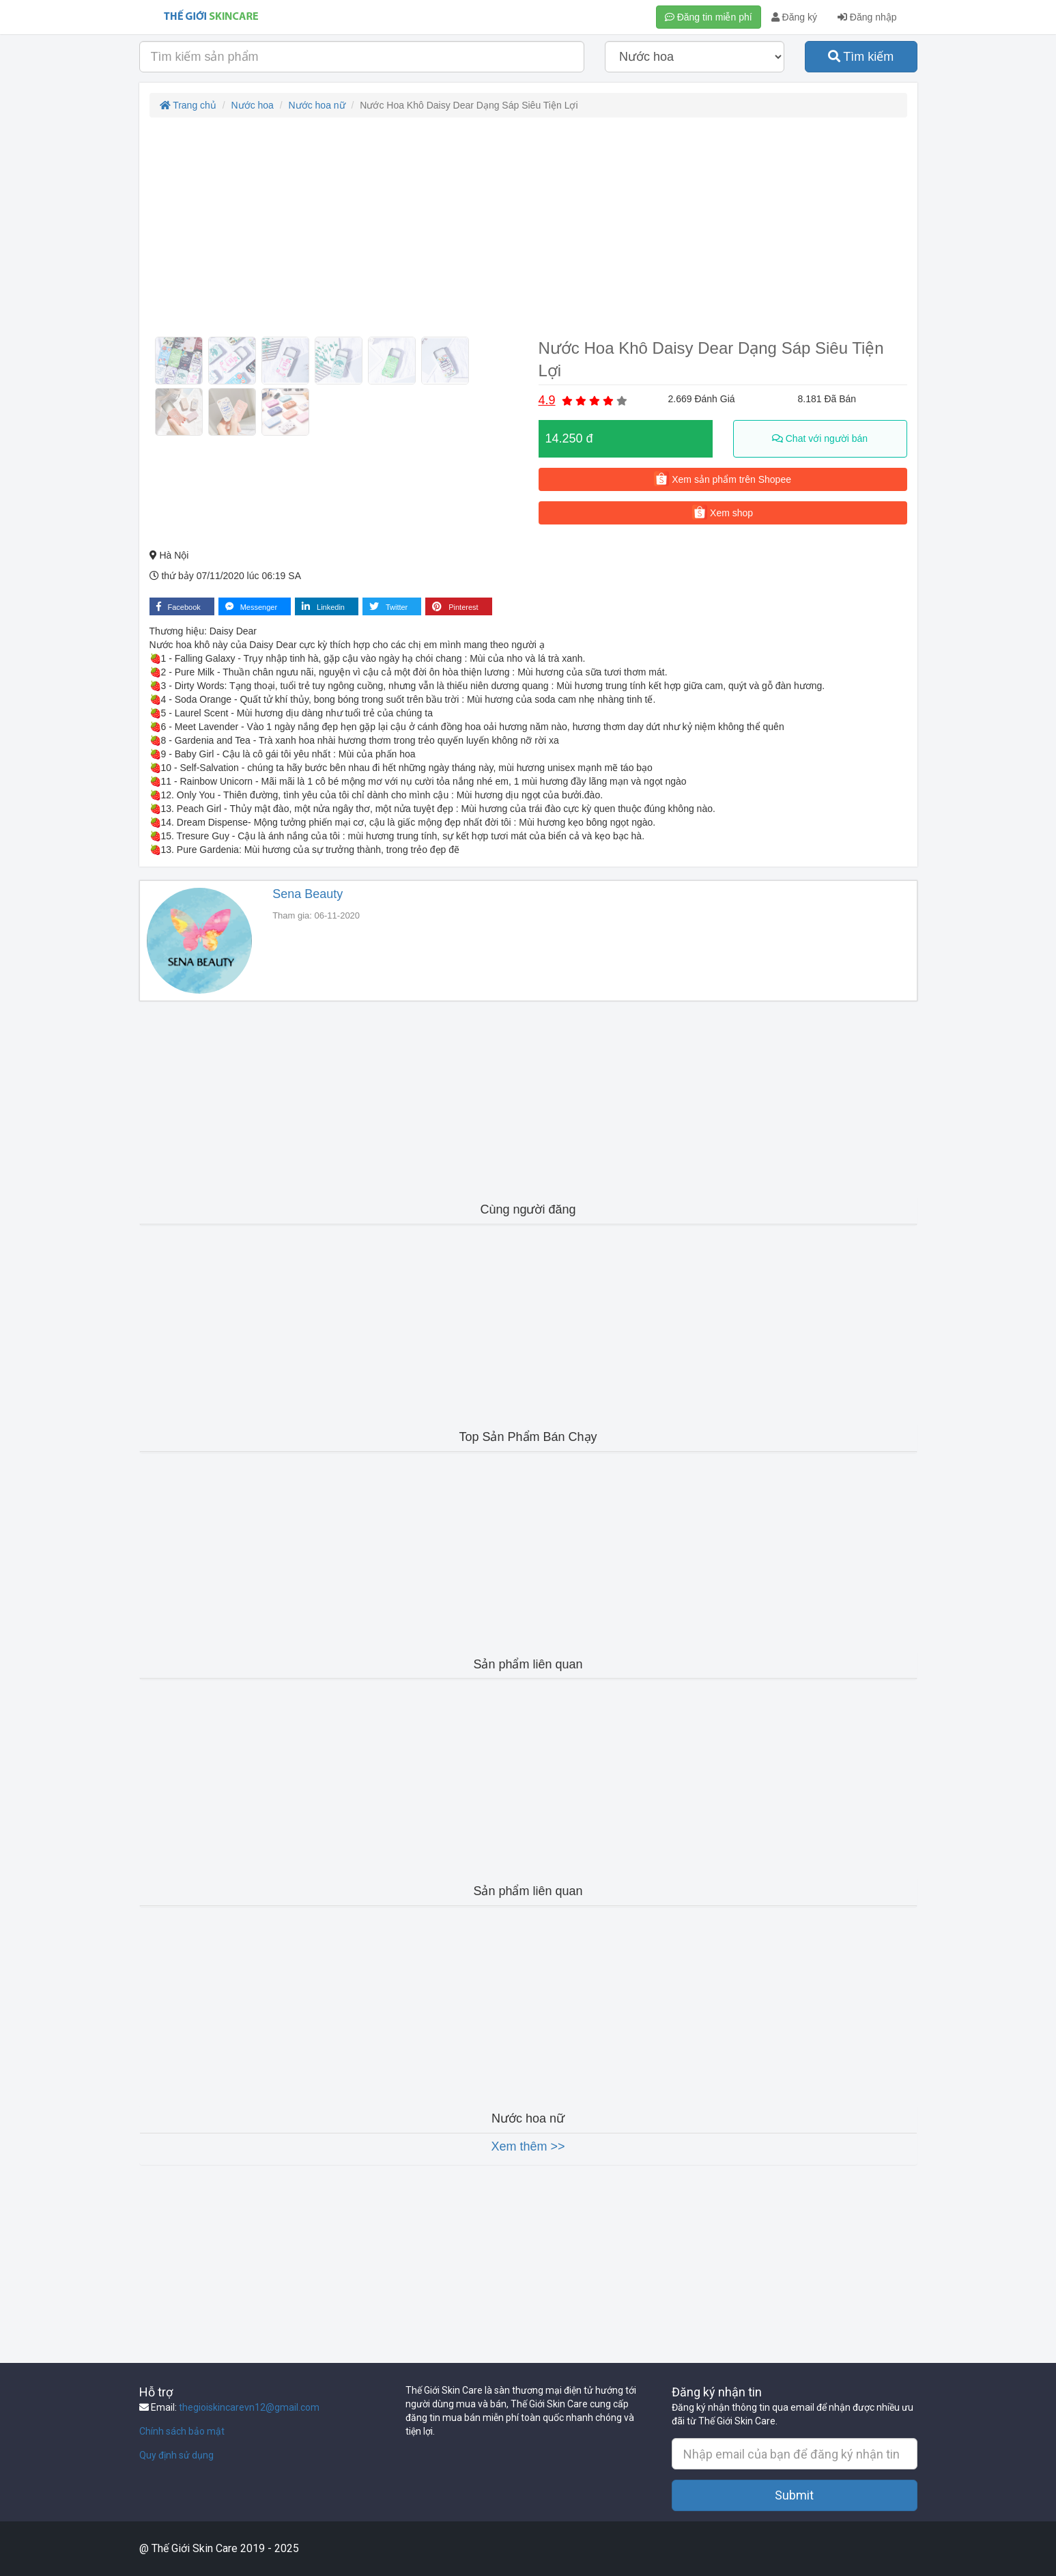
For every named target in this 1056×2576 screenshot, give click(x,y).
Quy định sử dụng (176, 2455)
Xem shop (722, 512)
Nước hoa (252, 105)
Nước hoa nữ (317, 105)
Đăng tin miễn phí (708, 17)
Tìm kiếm (861, 57)
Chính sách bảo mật (182, 2431)
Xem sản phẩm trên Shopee (722, 478)
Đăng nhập (867, 17)
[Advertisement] (528, 226)
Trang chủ (188, 105)
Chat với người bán (820, 438)
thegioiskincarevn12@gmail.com (249, 2407)
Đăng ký (794, 17)
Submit (794, 2495)
